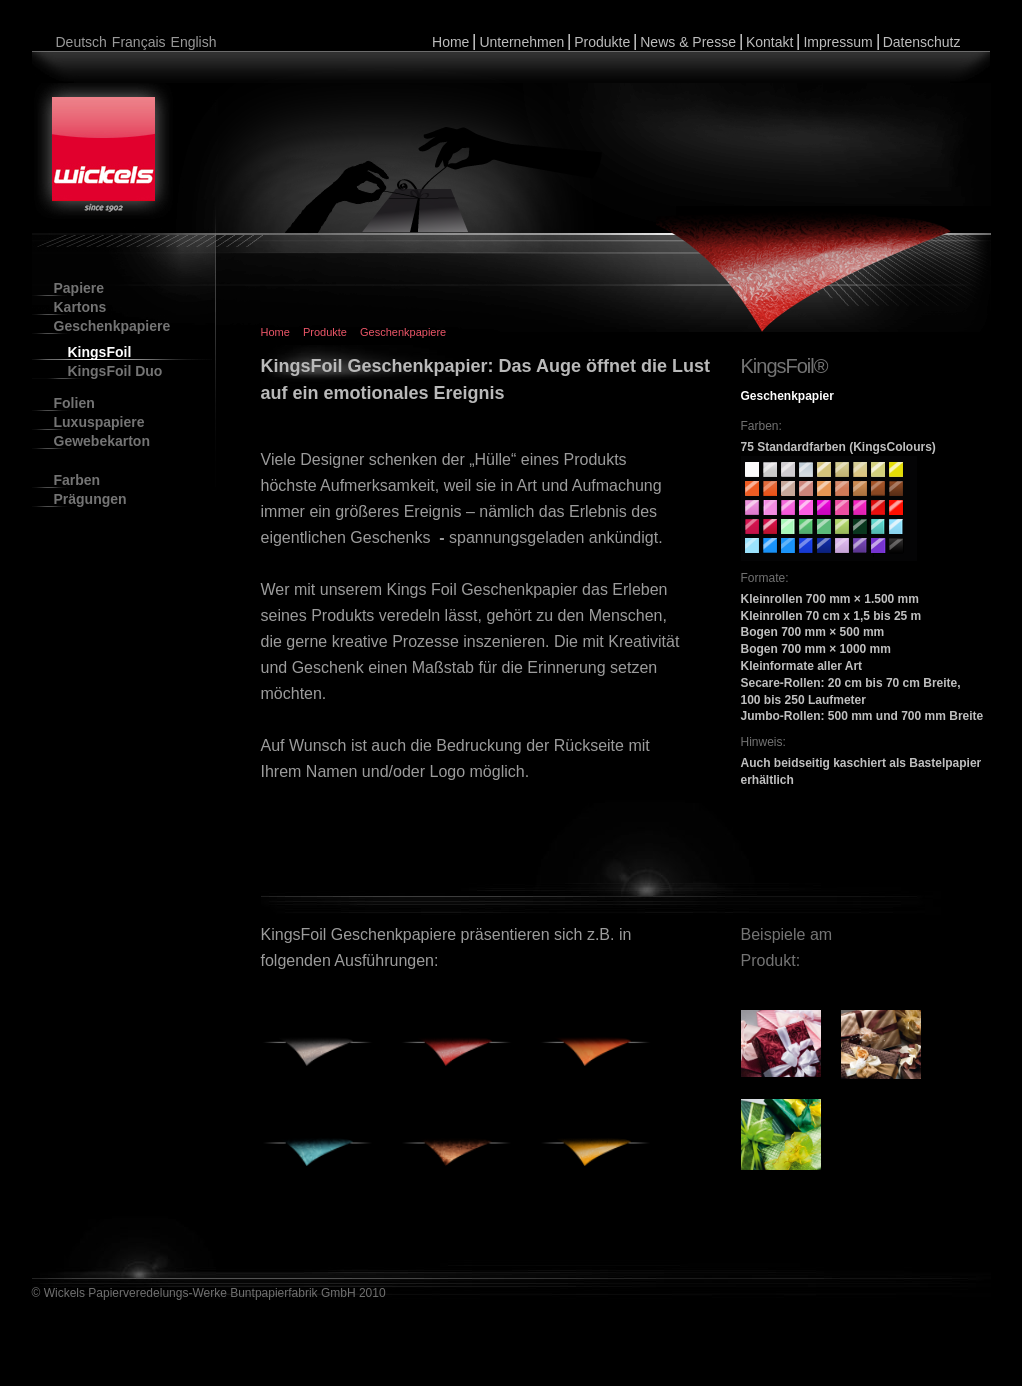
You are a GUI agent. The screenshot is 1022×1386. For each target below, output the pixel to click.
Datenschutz (922, 42)
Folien (74, 403)
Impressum (837, 42)
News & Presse (688, 42)
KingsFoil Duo (115, 371)
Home (450, 42)
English (194, 42)
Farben (77, 480)
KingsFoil (100, 352)
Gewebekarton (102, 441)
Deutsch (81, 42)
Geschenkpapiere (112, 326)
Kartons (80, 307)
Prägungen (90, 499)
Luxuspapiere (99, 422)
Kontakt (769, 42)
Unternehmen (521, 42)
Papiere (79, 288)
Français (139, 42)
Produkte (602, 42)
